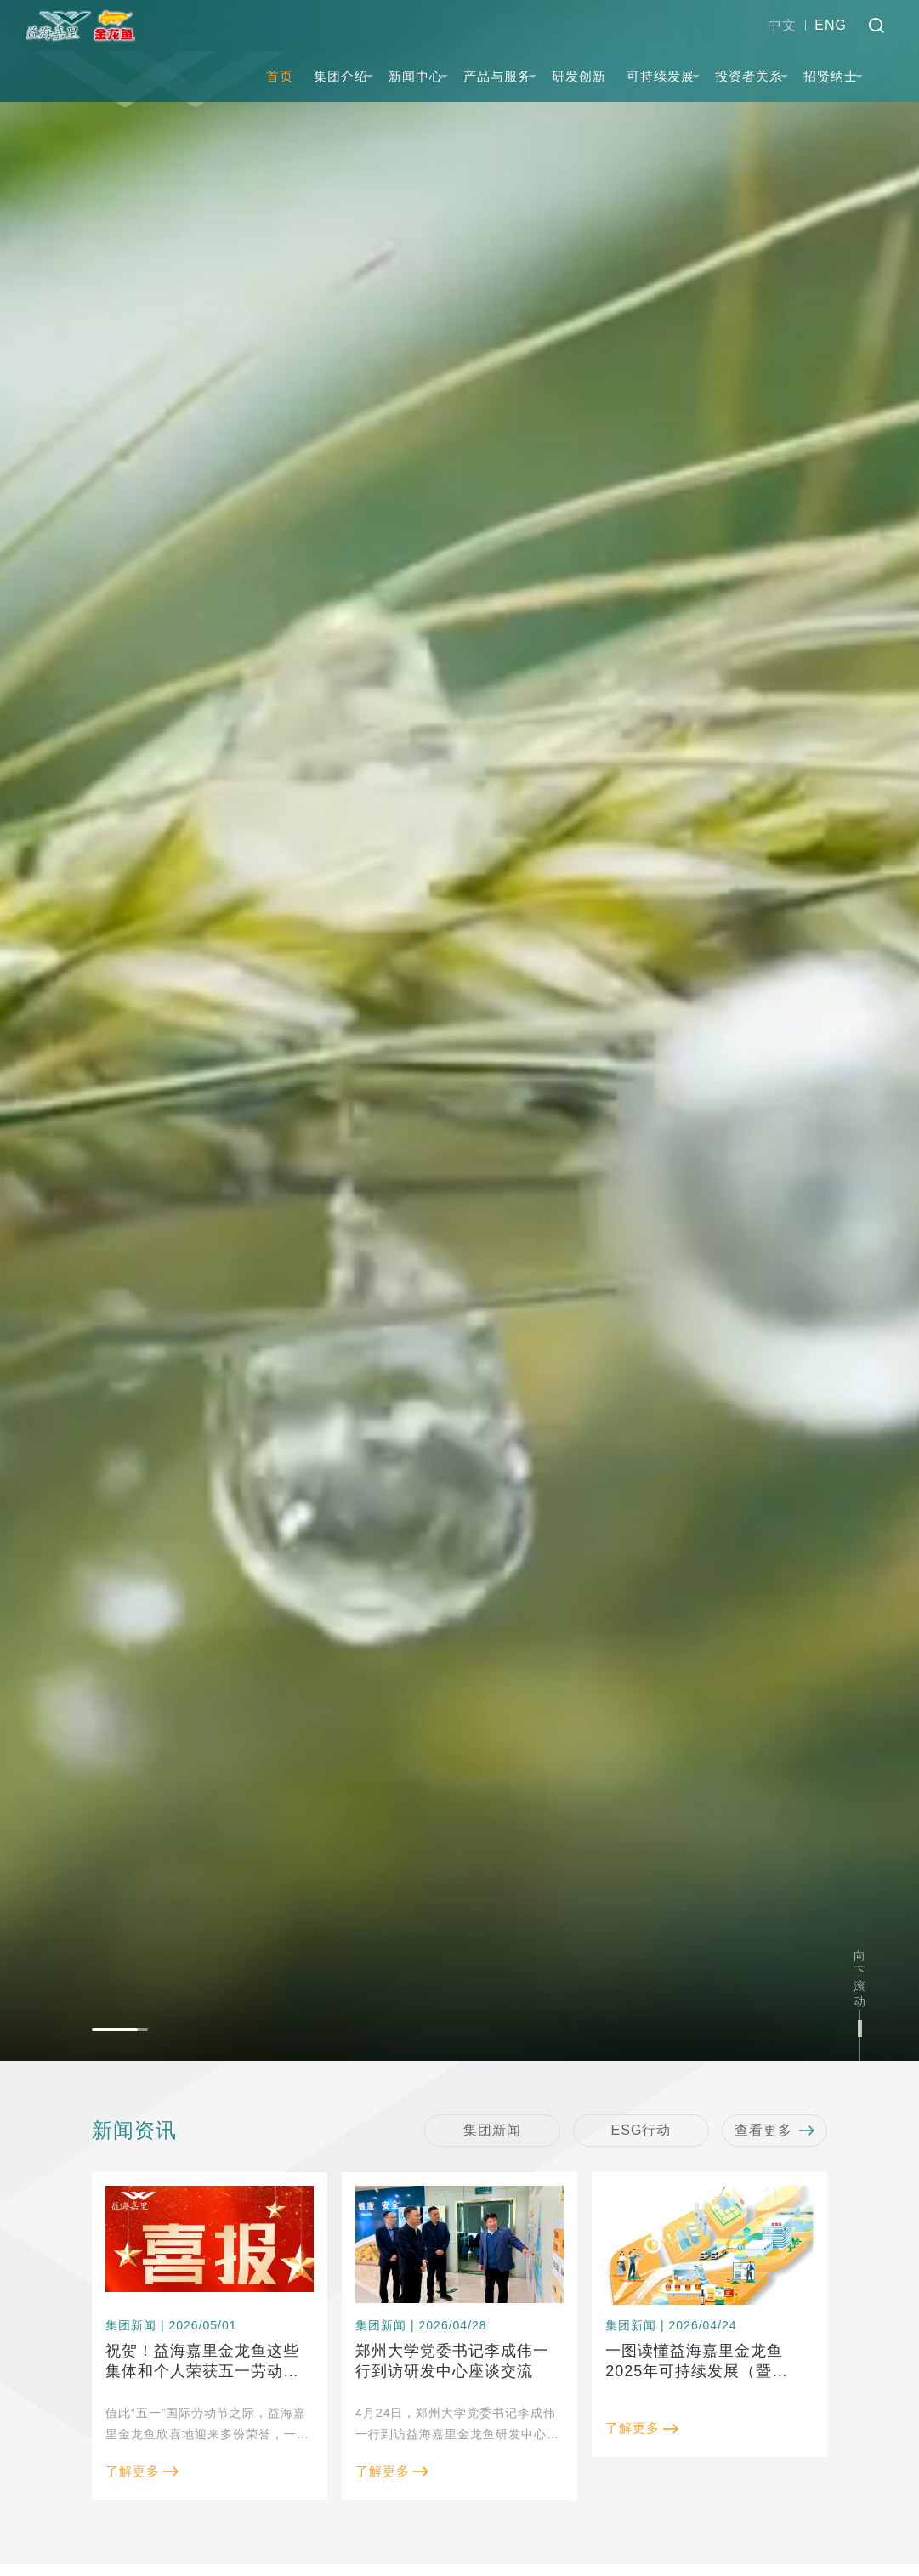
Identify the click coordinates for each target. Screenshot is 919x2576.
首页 (279, 76)
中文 (782, 25)
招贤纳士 (830, 76)
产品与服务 (497, 76)
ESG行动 (641, 2130)
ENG (830, 25)
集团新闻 (492, 2130)
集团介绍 (341, 76)
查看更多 (774, 2130)
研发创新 (579, 76)
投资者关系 (749, 76)
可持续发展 (661, 76)
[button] (119, 2029)
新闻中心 (416, 76)
